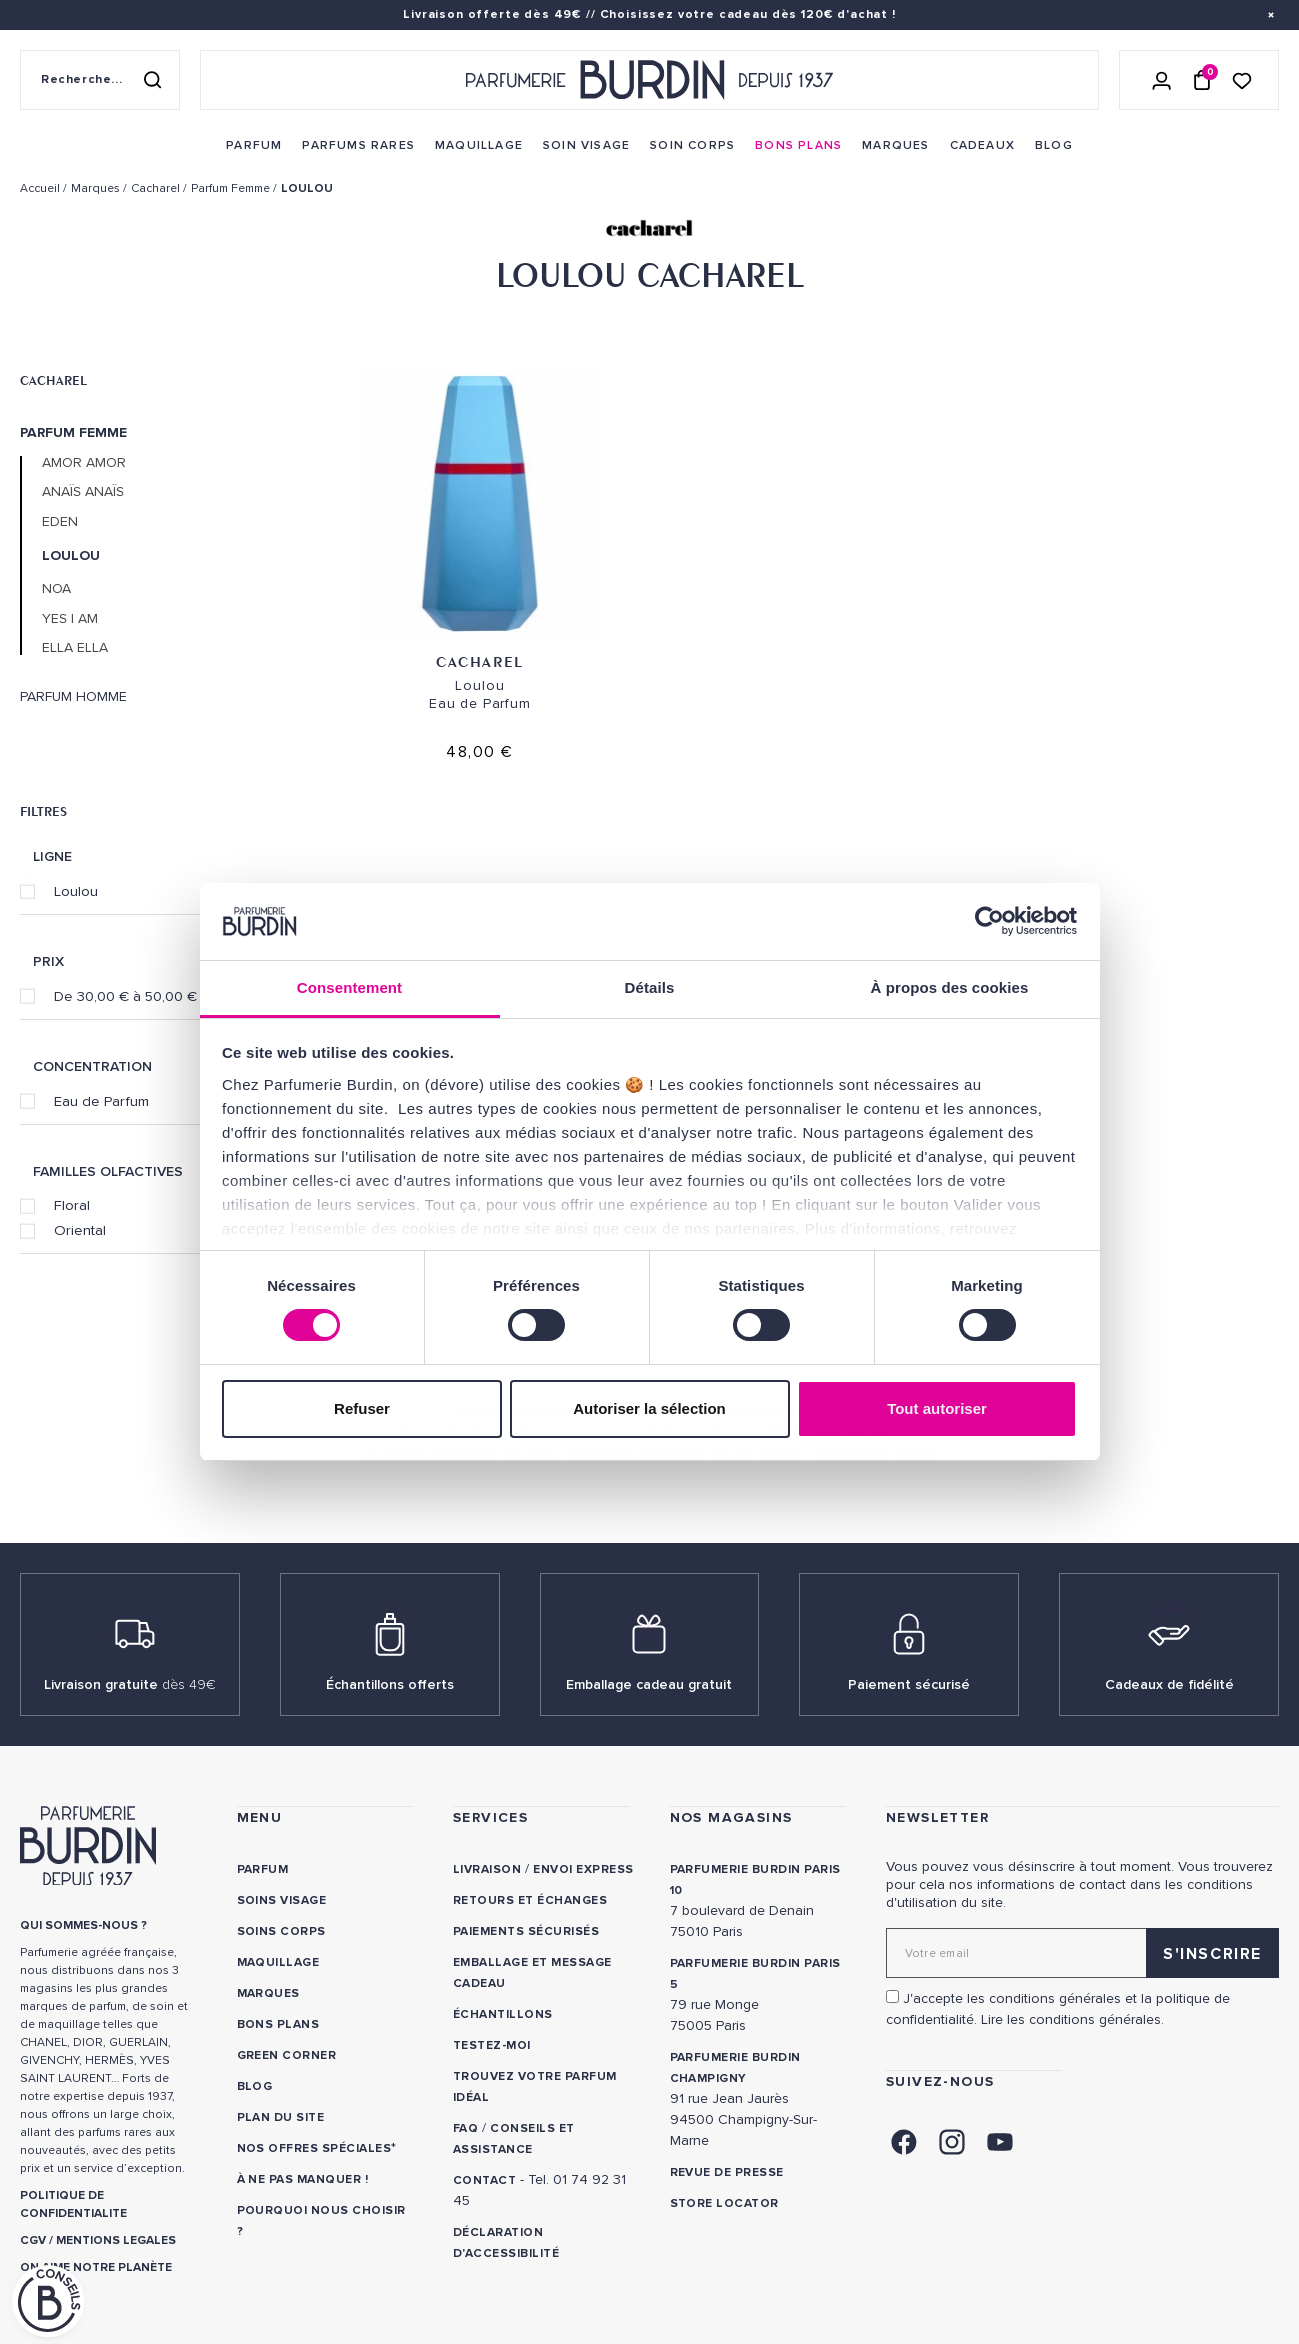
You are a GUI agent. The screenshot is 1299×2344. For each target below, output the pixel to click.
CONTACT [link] (484, 2180)
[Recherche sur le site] (100, 80)
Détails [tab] (650, 987)
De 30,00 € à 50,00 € (125, 996)
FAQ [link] (465, 2128)
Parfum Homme (73, 697)
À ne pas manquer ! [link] (303, 2179)
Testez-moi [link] (492, 2045)
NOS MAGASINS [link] (731, 1817)
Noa (56, 589)
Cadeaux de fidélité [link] (1169, 1684)
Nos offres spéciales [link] (314, 2148)
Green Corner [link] (287, 2055)
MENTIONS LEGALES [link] (116, 2240)
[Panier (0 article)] (1202, 80)
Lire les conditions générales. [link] (1072, 2019)
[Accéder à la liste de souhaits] (1242, 79)
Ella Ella (75, 648)
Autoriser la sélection (649, 1408)
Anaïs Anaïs (83, 492)
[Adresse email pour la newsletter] (1082, 1953)
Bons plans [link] (278, 2024)
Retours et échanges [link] (530, 1900)
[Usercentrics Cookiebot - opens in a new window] (989, 921)
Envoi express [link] (583, 1869)
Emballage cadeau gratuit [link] (649, 1684)
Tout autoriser (937, 1408)
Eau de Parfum (101, 1101)
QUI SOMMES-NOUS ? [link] (83, 1925)
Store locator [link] (724, 2203)
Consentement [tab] (349, 987)
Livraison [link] (487, 1869)
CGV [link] (33, 2240)
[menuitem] (254, 146)
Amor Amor (84, 463)
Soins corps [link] (281, 1931)
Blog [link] (255, 2086)
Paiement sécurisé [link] (909, 1684)
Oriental (80, 1230)
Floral (72, 1205)
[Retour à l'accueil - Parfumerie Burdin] (649, 80)
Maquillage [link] (278, 1962)
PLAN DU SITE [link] (281, 2117)
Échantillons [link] (503, 2014)
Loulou (76, 891)
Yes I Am (70, 619)
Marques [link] (268, 1993)
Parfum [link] (263, 1869)
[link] (254, 146)
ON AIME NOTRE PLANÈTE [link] (96, 2267)
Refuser (362, 1408)
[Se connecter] (1162, 80)
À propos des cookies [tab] (950, 987)
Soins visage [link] (282, 1900)
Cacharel (53, 380)
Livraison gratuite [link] (130, 1684)
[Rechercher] (152, 80)
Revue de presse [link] (727, 2172)
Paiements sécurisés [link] (526, 1931)
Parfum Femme (73, 433)
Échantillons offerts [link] (390, 1684)
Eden (60, 522)
